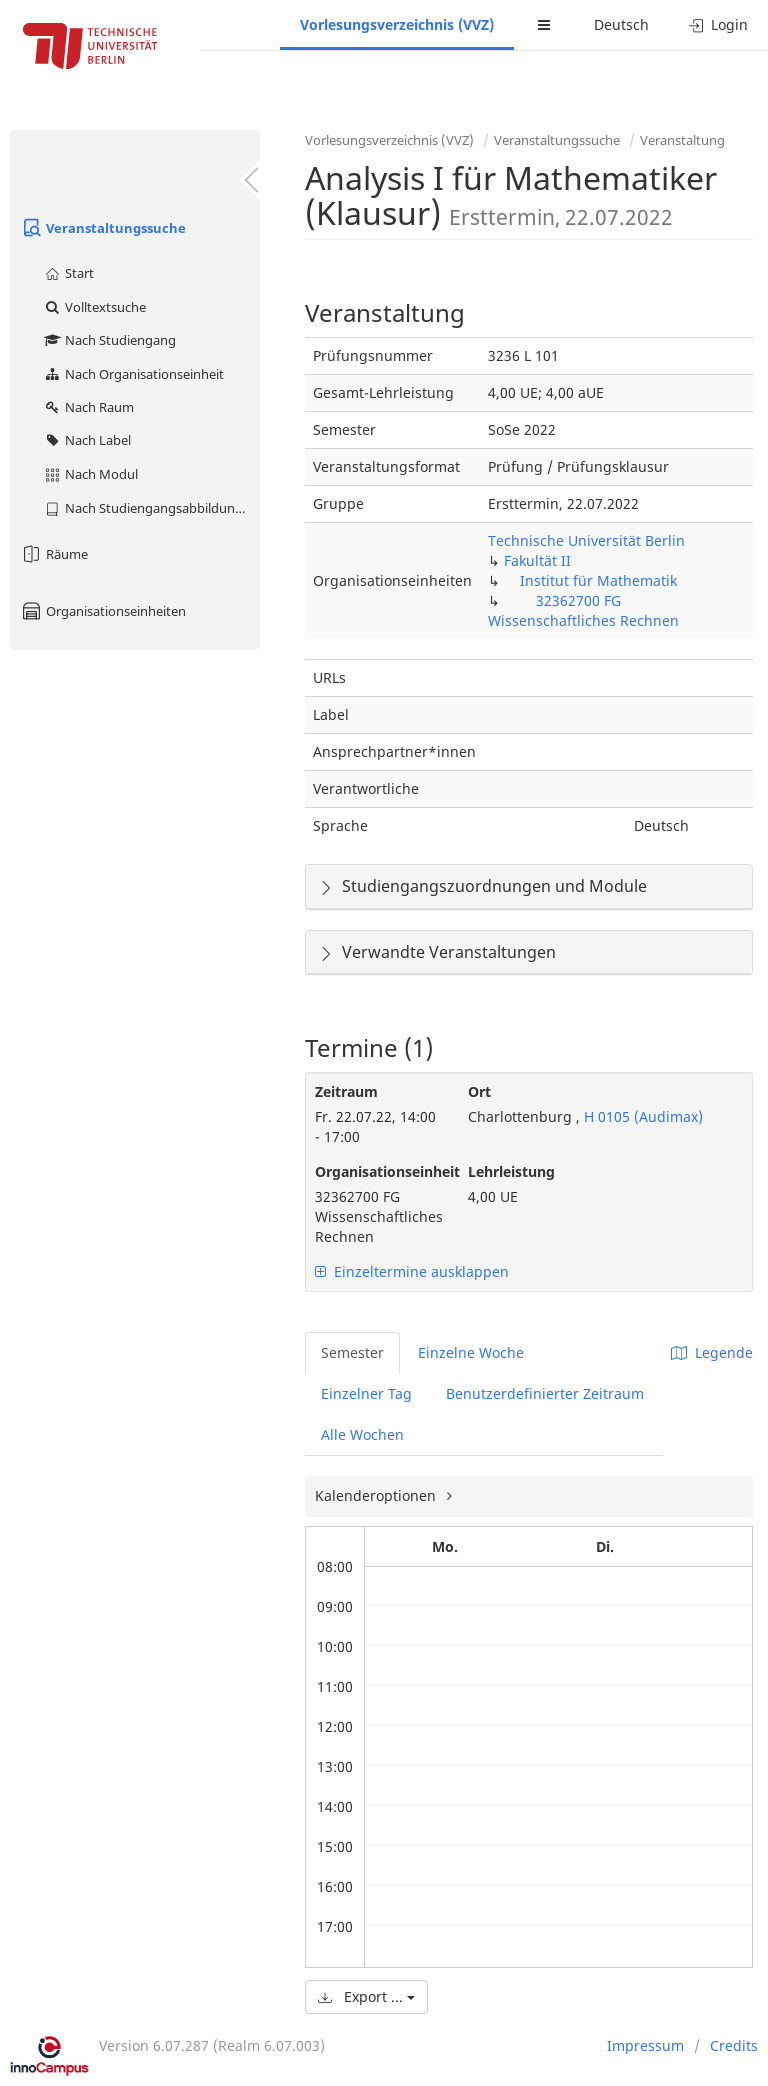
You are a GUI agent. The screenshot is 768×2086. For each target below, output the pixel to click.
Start (68, 273)
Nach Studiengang (109, 340)
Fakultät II (537, 560)
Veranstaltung (682, 140)
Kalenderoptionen (377, 1495)
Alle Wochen (362, 1434)
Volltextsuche (94, 307)
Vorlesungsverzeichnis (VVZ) (397, 24)
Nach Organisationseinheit (133, 374)
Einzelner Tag (366, 1393)
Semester (352, 1352)
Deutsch (621, 24)
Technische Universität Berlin (586, 540)
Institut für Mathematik (598, 580)
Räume (54, 554)
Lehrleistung (511, 1171)
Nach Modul (90, 474)
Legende (712, 1352)
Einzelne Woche (471, 1352)
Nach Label (87, 440)
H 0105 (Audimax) (641, 1116)
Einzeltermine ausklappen (412, 1271)
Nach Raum (88, 407)
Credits (734, 2045)
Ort (479, 1091)
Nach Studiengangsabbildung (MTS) (151, 508)
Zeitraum (346, 1091)
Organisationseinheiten (103, 611)
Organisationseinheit (376, 1171)
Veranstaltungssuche (103, 228)
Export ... (366, 1996)
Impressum (645, 2045)
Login (718, 24)
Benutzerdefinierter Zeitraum (545, 1393)
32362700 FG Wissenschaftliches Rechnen (583, 610)
